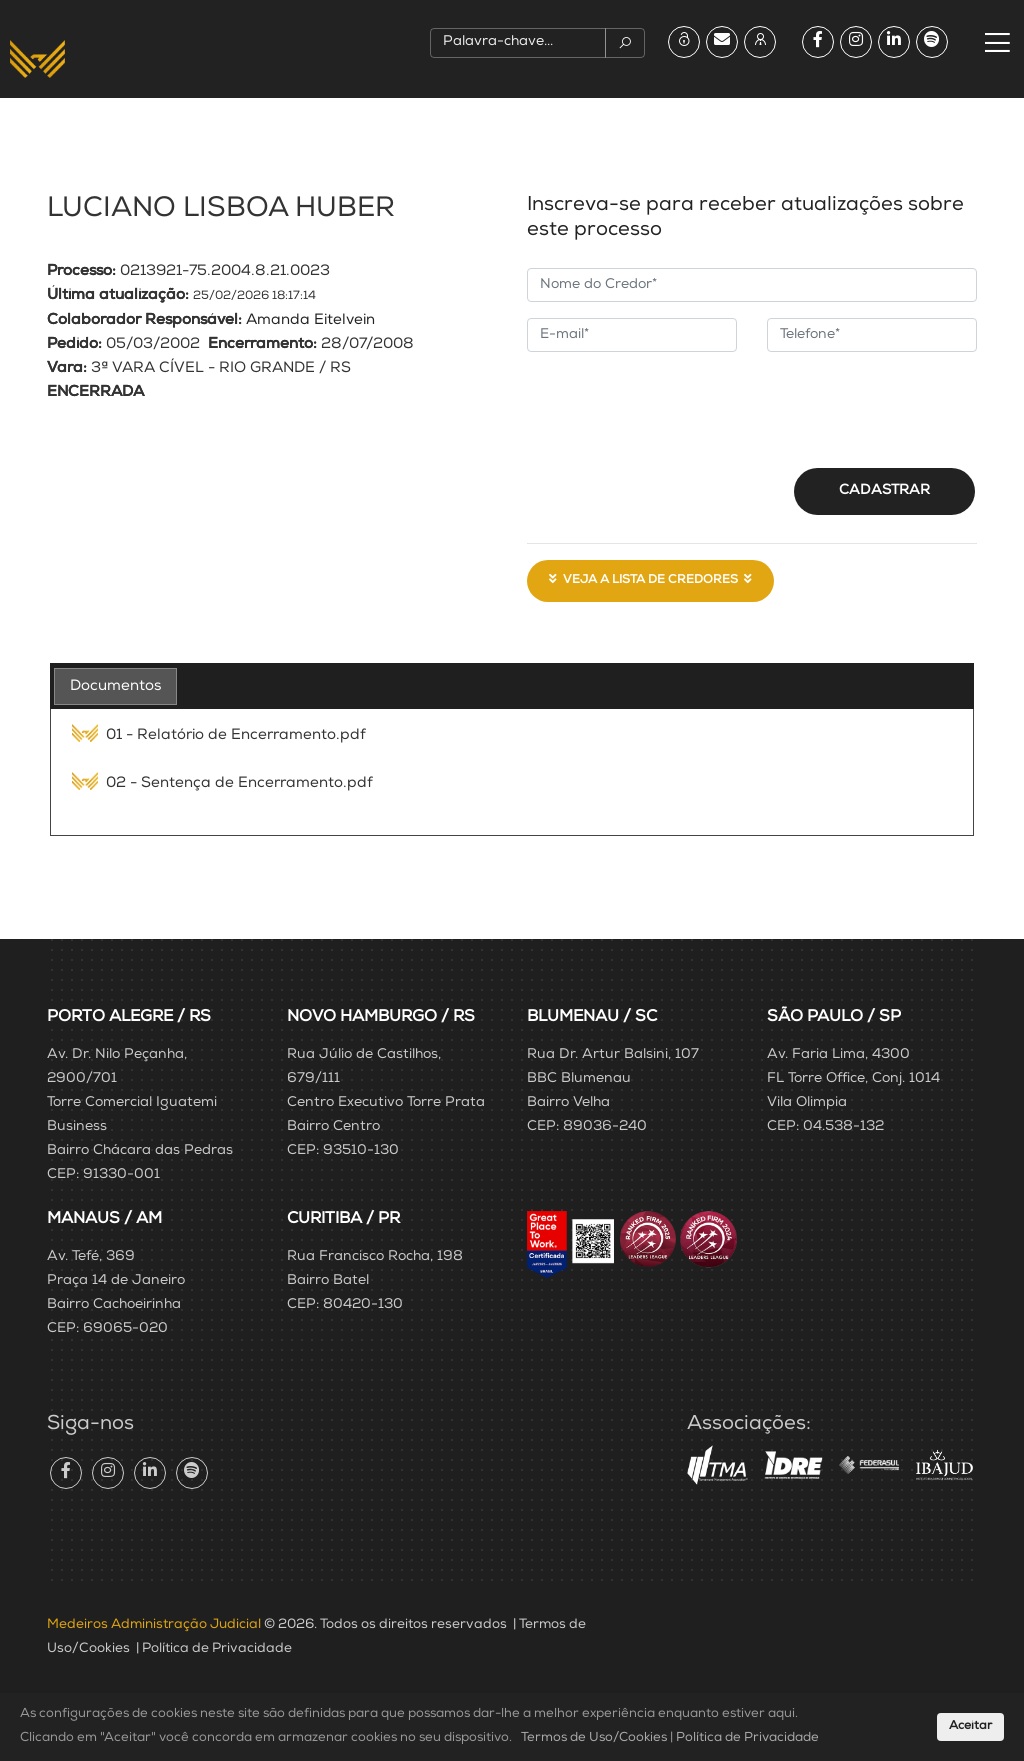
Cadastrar (884, 491)
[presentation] (679, 407)
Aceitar (970, 1727)
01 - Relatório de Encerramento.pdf (219, 735)
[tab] (115, 686)
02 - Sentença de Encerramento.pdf (222, 783)
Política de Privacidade (217, 1649)
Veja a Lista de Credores (650, 580)
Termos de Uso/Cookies (594, 1738)
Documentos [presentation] (115, 686)
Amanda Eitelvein (310, 320)
